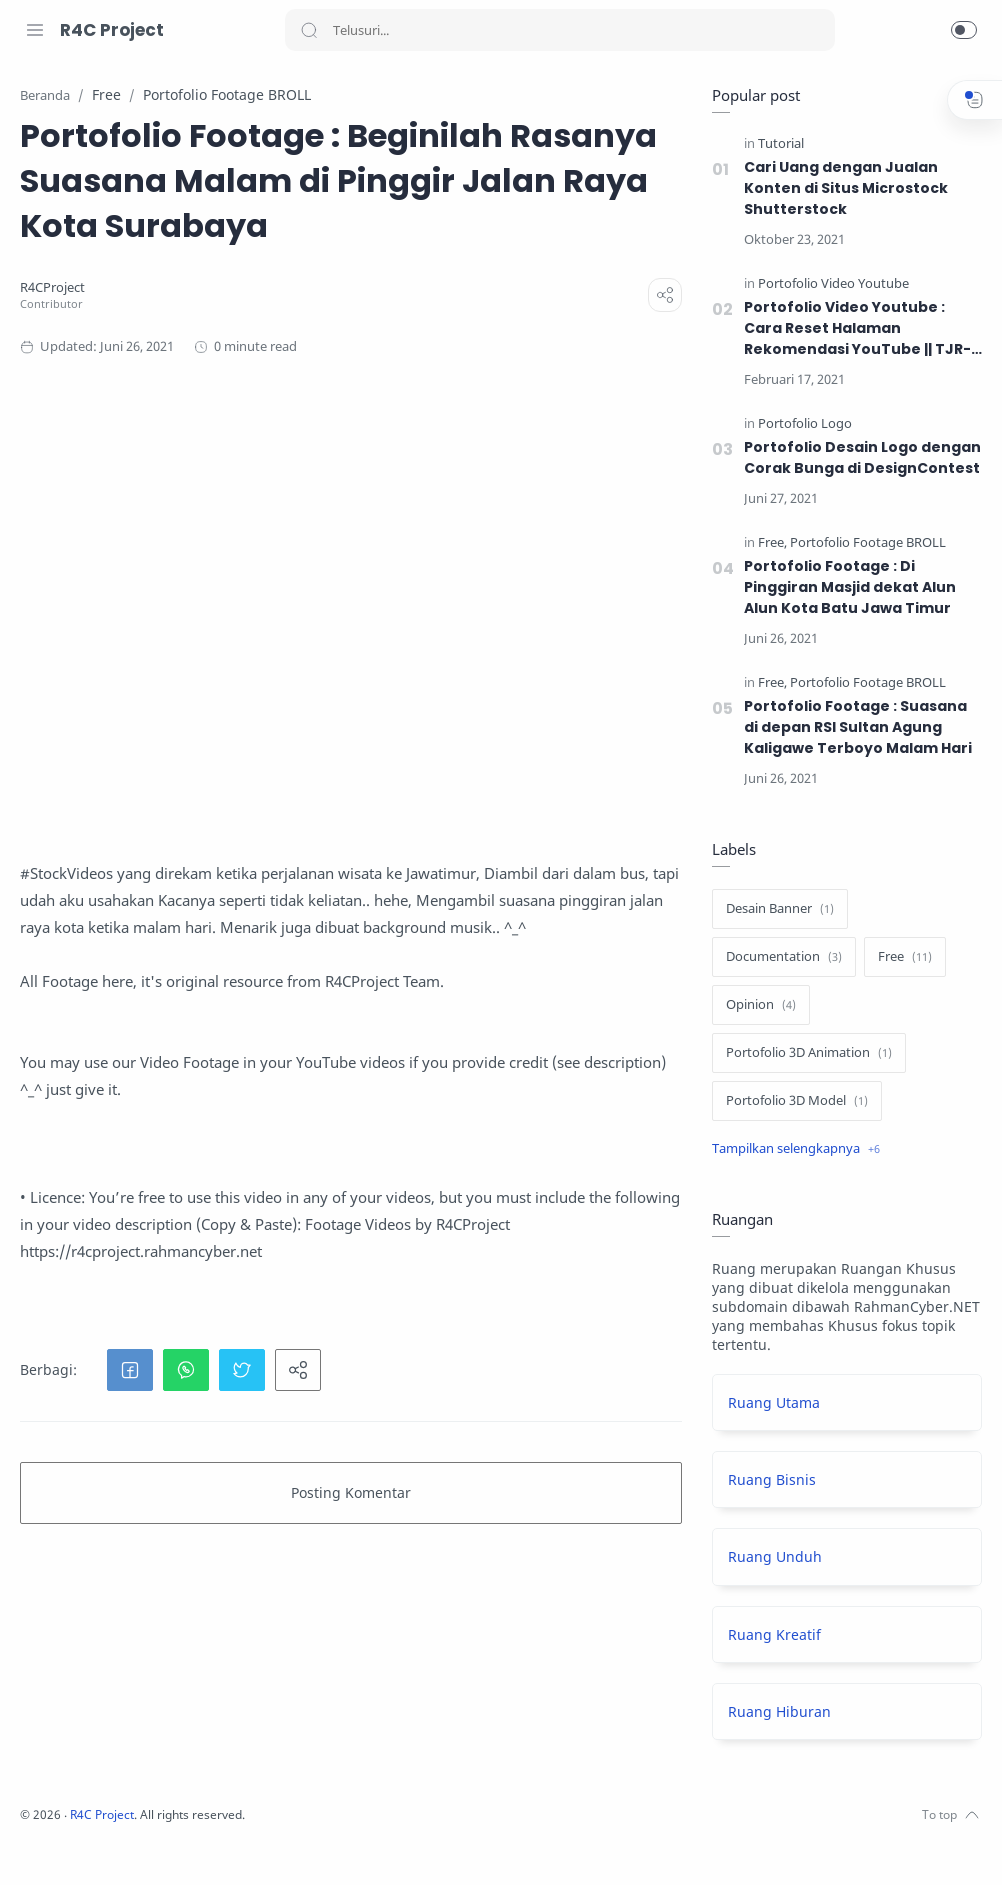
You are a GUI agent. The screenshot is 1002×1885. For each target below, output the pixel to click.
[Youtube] (125, 1845)
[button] (964, 30)
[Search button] (309, 30)
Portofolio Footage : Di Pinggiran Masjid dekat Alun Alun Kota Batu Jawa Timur (846, 588)
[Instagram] (65, 1845)
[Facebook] (35, 1845)
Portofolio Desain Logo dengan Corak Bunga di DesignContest (857, 458)
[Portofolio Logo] (800, 424)
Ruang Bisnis (767, 1480)
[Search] (560, 30)
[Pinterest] (185, 1845)
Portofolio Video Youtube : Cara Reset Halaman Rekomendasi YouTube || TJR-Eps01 (854, 329)
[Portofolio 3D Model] (792, 1102)
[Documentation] (779, 958)
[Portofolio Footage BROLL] (863, 543)
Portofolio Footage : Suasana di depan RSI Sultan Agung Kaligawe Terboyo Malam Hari (853, 728)
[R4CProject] (317, 378)
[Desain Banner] (775, 910)
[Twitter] (95, 1845)
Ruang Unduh (770, 1557)
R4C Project (112, 30)
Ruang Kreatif (769, 1635)
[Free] (767, 543)
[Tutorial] (776, 144)
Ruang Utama (769, 1403)
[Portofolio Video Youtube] (828, 284)
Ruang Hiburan (774, 1712)
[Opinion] (756, 1006)
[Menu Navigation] (35, 30)
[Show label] (791, 1150)
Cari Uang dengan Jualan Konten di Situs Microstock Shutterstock (841, 189)
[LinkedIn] (155, 1845)
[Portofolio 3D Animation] (804, 1054)
